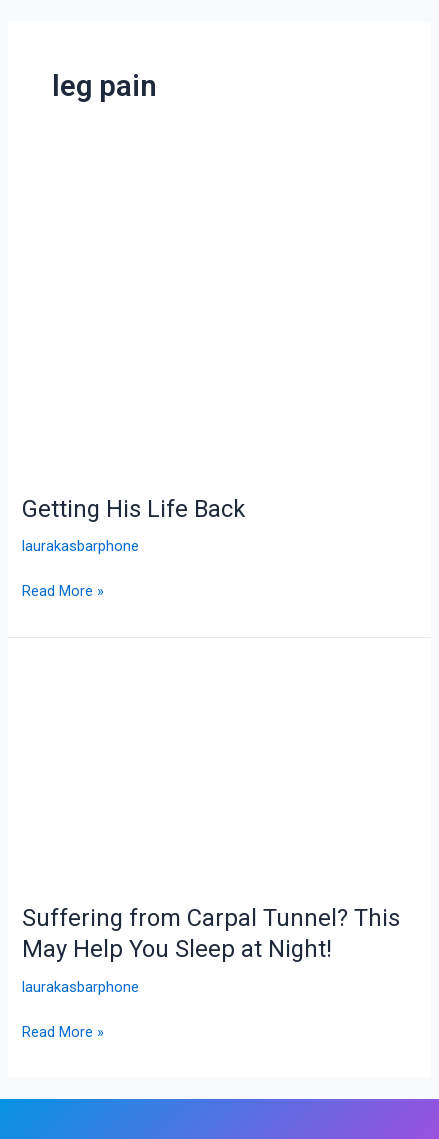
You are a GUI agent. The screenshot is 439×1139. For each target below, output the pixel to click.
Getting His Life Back (133, 509)
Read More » (63, 589)
